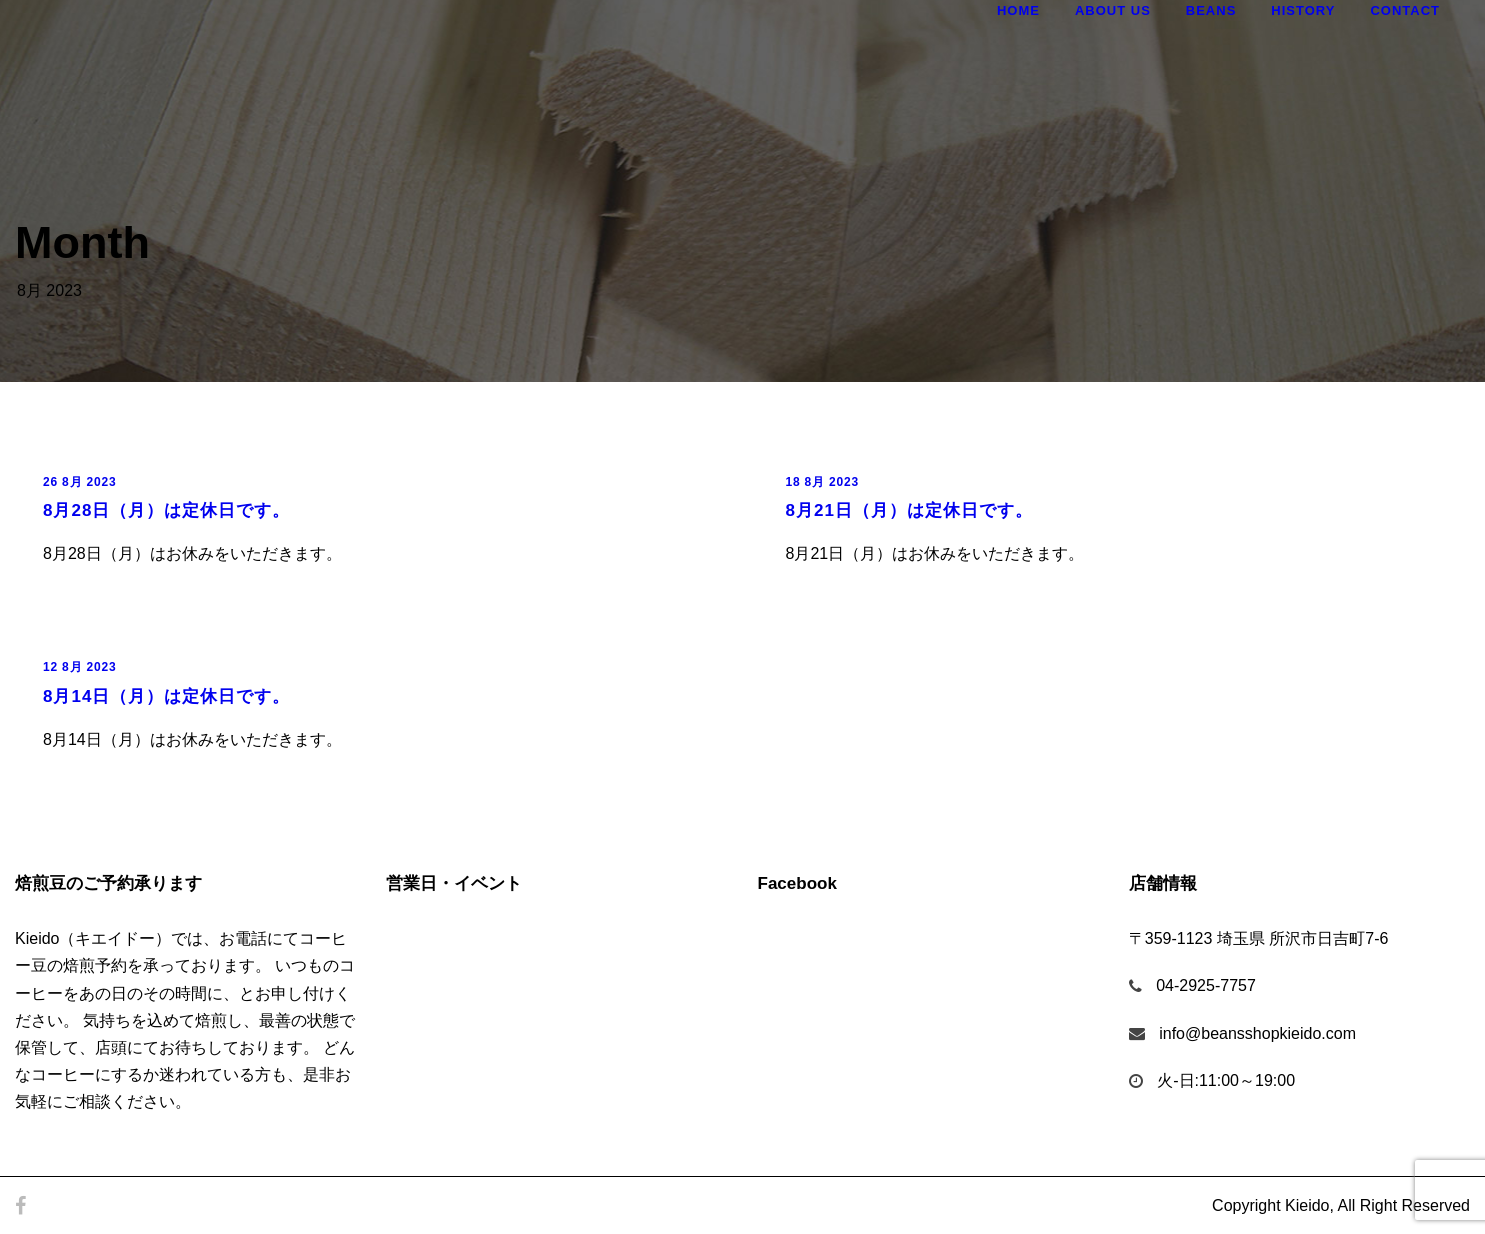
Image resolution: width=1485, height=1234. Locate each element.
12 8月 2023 (79, 667)
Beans (1211, 10)
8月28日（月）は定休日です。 (166, 510)
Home (1018, 10)
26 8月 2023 (79, 482)
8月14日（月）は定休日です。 (166, 696)
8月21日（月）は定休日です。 (909, 510)
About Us (1113, 10)
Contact (1405, 10)
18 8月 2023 (822, 482)
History (1303, 10)
